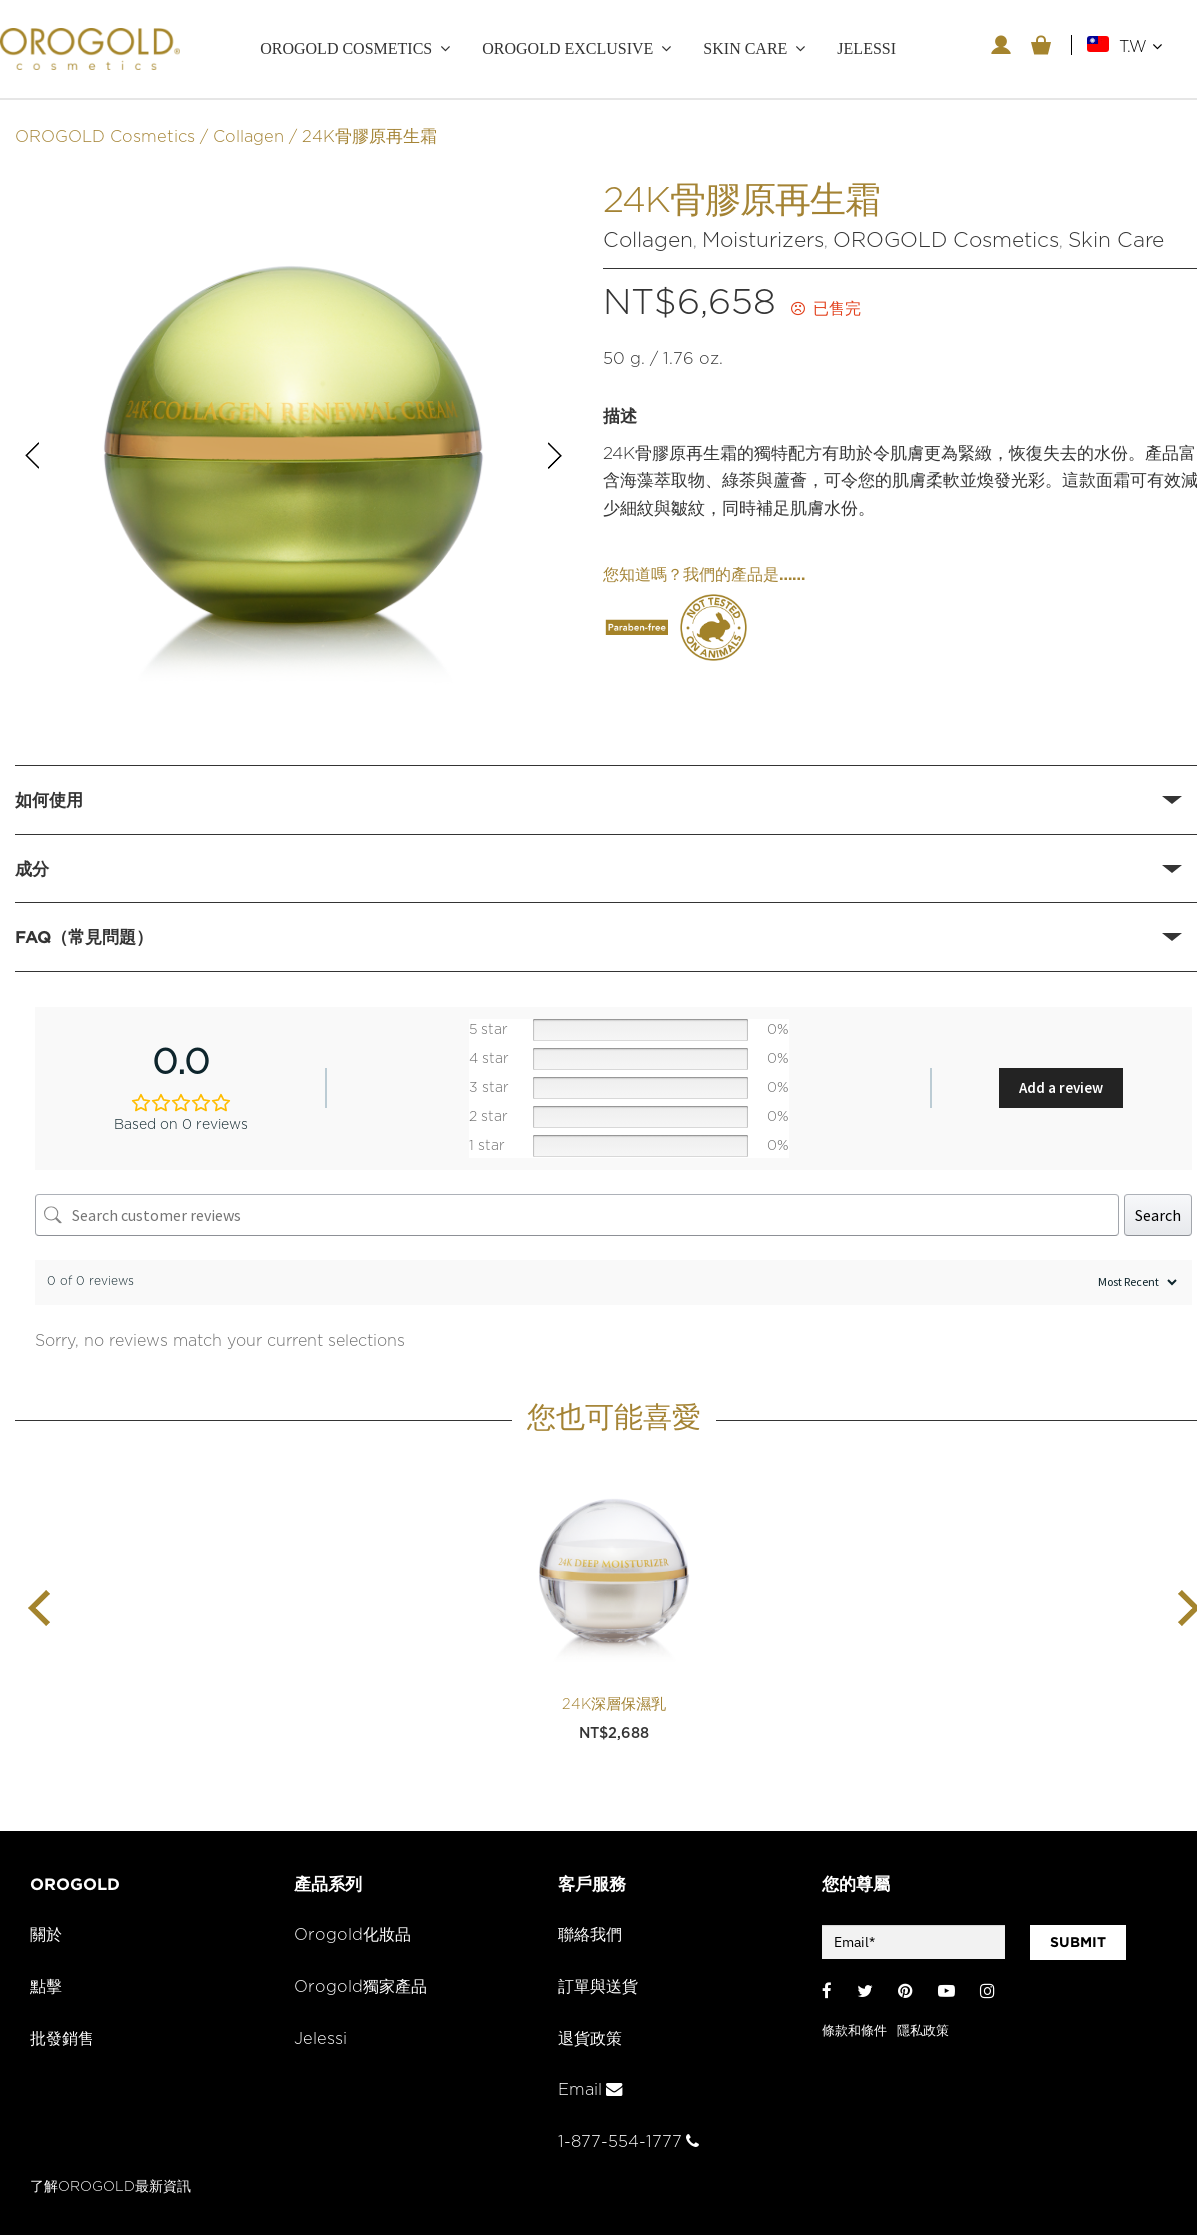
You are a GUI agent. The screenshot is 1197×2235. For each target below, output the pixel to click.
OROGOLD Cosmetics (346, 48)
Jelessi (320, 2036)
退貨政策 (592, 2036)
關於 (47, 1933)
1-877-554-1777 (628, 2139)
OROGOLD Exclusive (567, 48)
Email (590, 2088)
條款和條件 (854, 2027)
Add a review (1061, 1085)
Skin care (745, 48)
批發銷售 (64, 2036)
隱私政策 (923, 2027)
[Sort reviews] (1135, 1279)
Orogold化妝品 (354, 1933)
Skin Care (1116, 237)
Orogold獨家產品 (362, 1984)
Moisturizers (763, 237)
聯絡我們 (592, 1933)
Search (1158, 1212)
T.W (1140, 46)
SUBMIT (1078, 1940)
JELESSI (866, 48)
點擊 (47, 1984)
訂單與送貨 (600, 1984)
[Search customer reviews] (577, 1212)
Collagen (248, 134)
